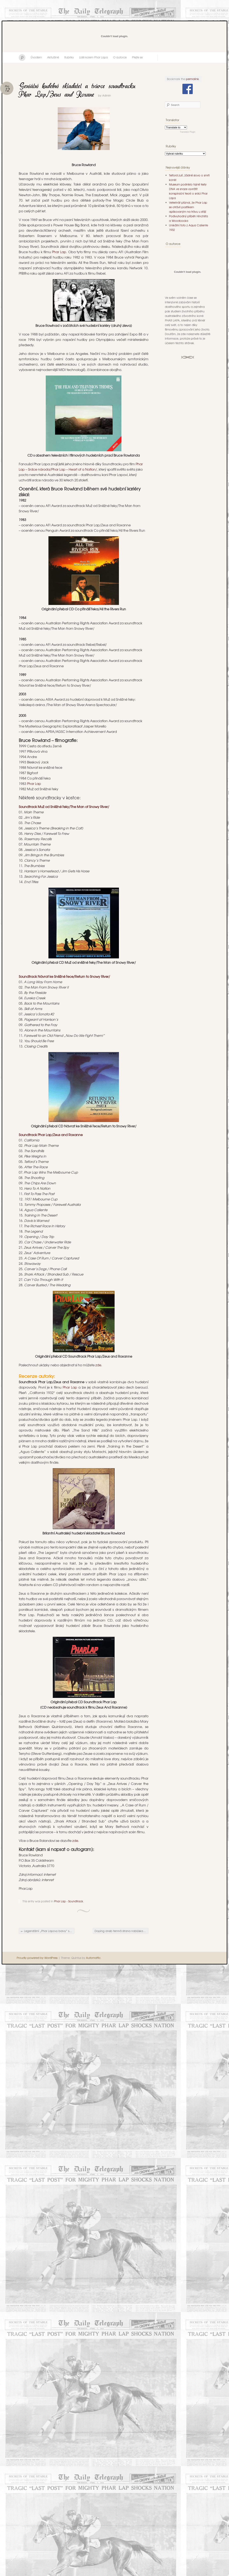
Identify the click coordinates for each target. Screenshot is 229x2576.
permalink (192, 79)
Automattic (93, 1958)
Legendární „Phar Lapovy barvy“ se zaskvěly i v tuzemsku (47, 1931)
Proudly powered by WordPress (37, 1958)
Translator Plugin (187, 132)
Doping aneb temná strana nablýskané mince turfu (121, 1931)
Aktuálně (53, 57)
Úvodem (36, 57)
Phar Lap (59, 251)
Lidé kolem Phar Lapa (93, 57)
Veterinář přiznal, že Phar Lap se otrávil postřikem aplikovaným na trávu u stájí (188, 207)
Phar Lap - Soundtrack (68, 1901)
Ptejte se (137, 57)
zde (98, 1364)
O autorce (120, 57)
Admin (106, 95)
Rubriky (69, 57)
